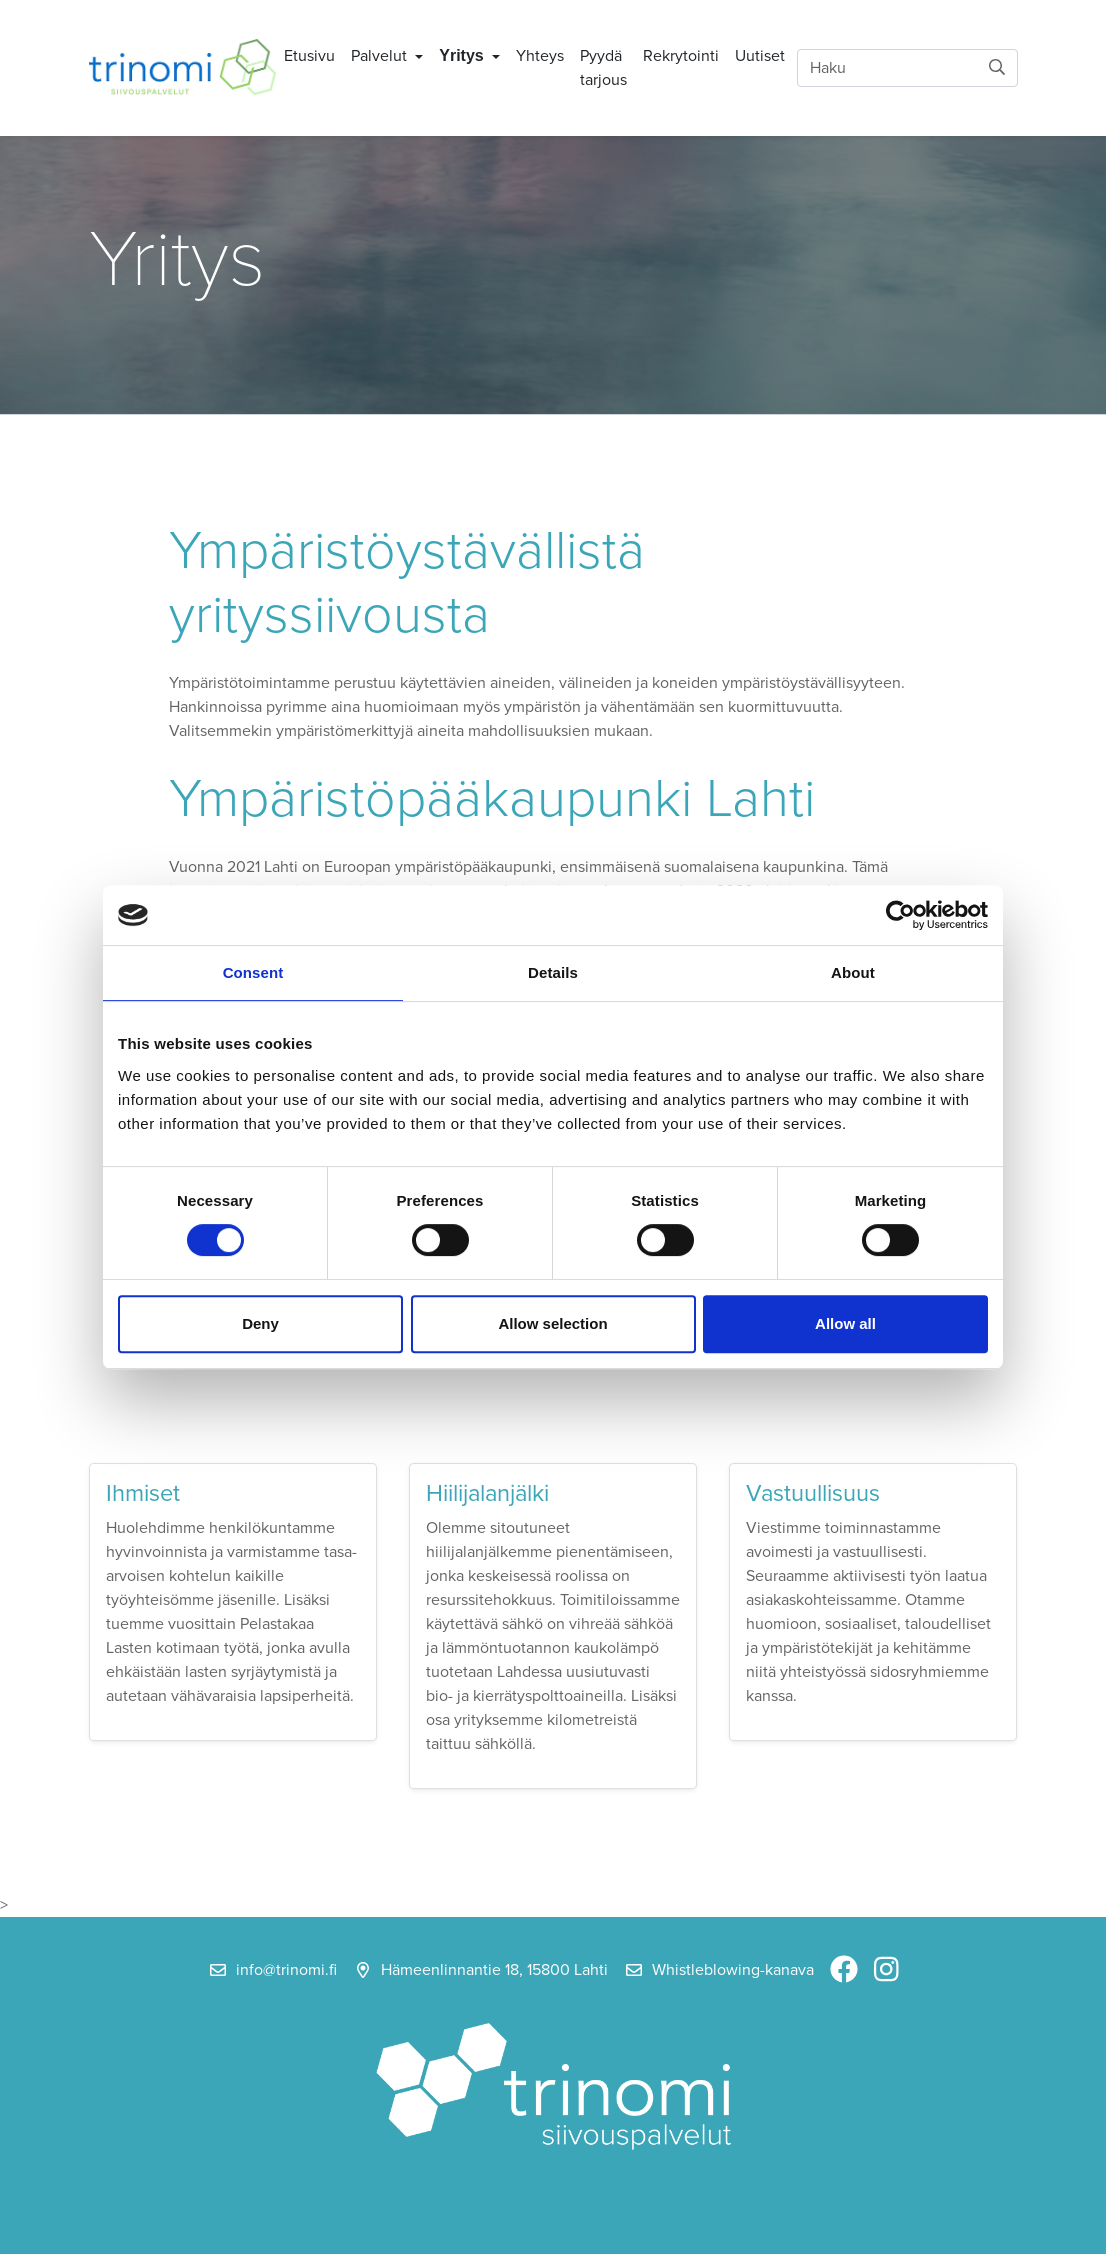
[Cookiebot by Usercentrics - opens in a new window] (900, 915)
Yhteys (540, 56)
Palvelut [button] (381, 56)
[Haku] (907, 68)
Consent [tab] (253, 972)
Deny (260, 1323)
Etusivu (309, 56)
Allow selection (552, 1323)
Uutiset (760, 56)
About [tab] (853, 972)
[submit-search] (997, 68)
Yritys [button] (463, 55)
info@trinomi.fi (286, 1970)
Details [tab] (553, 972)
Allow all (845, 1323)
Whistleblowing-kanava (733, 1970)
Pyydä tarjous (603, 68)
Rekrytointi (681, 56)
